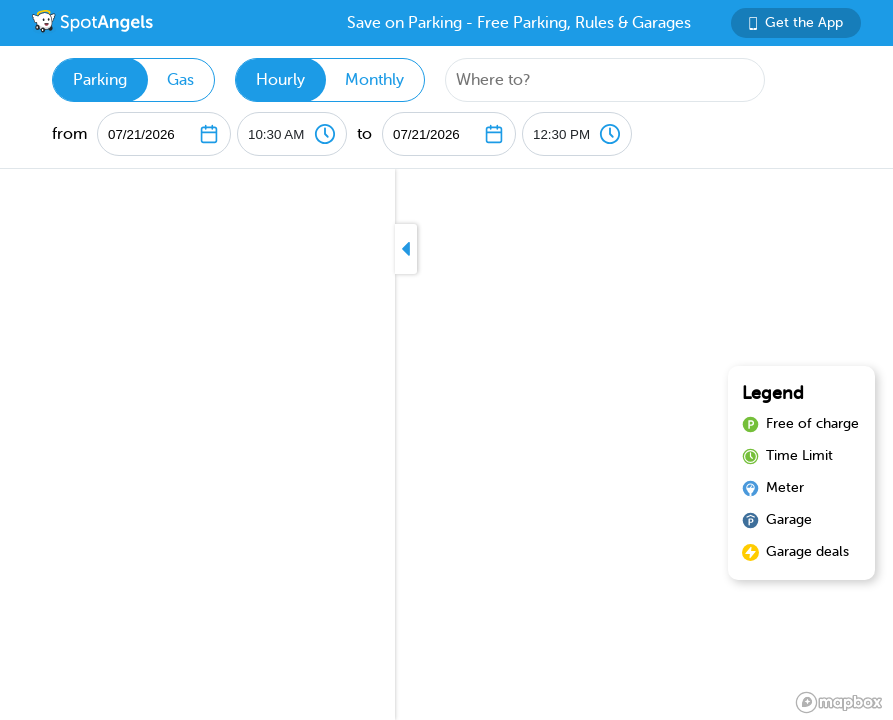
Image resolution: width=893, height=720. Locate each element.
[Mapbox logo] (839, 702)
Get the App (796, 22)
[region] (446, 444)
